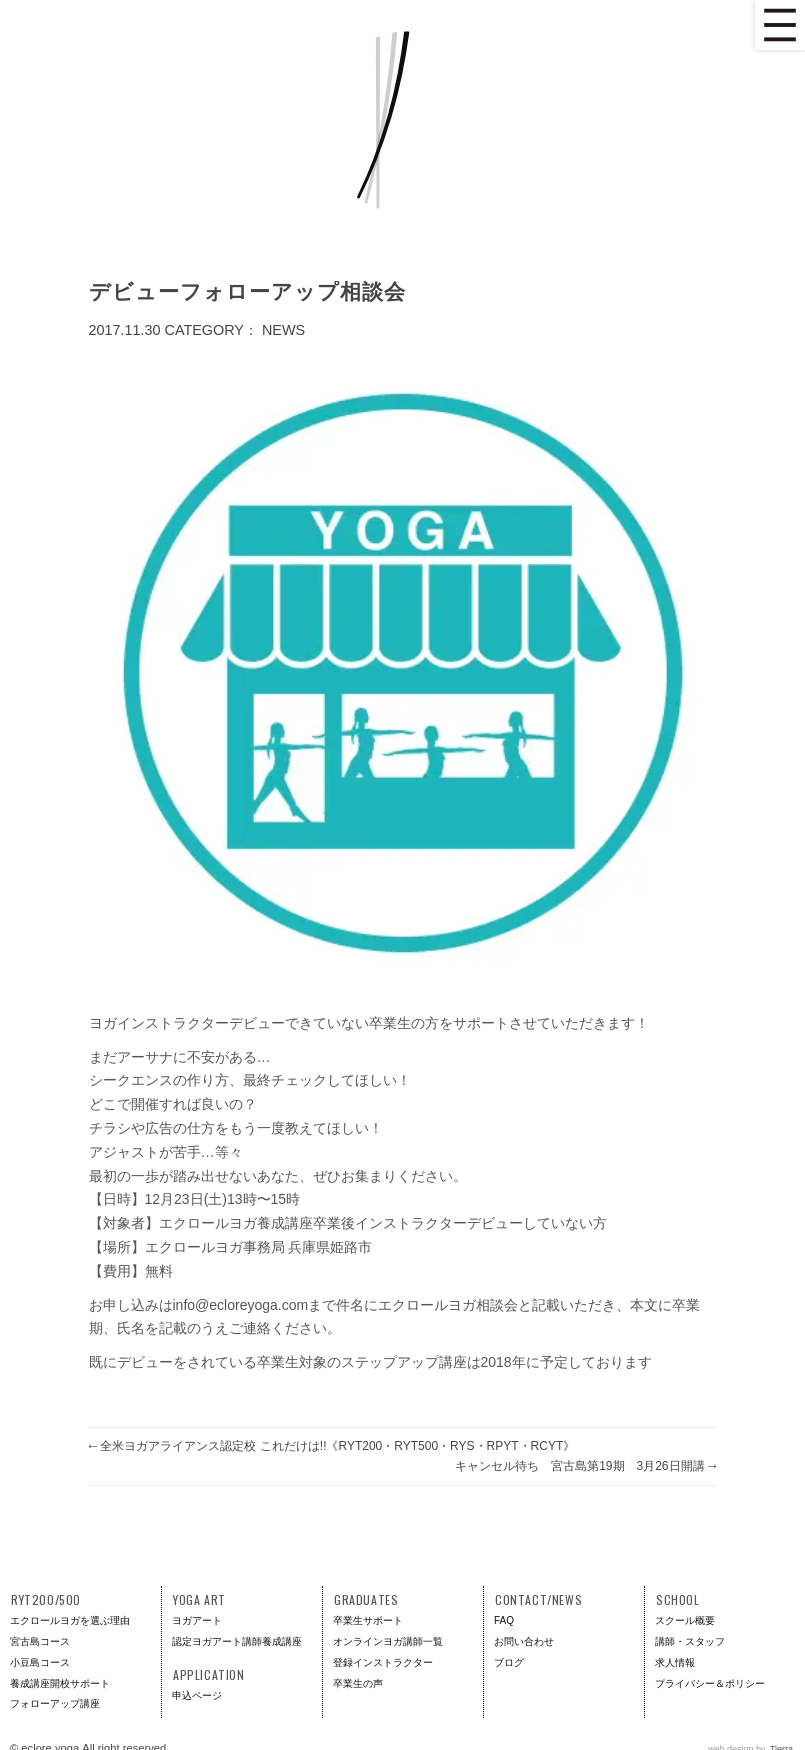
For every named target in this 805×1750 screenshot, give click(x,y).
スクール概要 (685, 1620)
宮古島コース (40, 1641)
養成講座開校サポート (60, 1683)
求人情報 (675, 1662)
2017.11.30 (125, 330)
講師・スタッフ (690, 1641)
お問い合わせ (524, 1641)
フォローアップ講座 (55, 1703)
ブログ (509, 1662)
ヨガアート (197, 1620)
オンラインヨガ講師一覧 (388, 1641)
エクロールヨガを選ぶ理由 (70, 1620)
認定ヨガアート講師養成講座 (237, 1641)
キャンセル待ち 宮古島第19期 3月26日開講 (585, 1466)
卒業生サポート (368, 1620)
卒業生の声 (358, 1683)
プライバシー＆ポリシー (710, 1683)
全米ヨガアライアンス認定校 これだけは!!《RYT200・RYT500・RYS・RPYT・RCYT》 (332, 1446)
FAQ (504, 1620)
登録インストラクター (383, 1662)
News (283, 330)
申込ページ (197, 1695)
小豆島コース (40, 1662)
